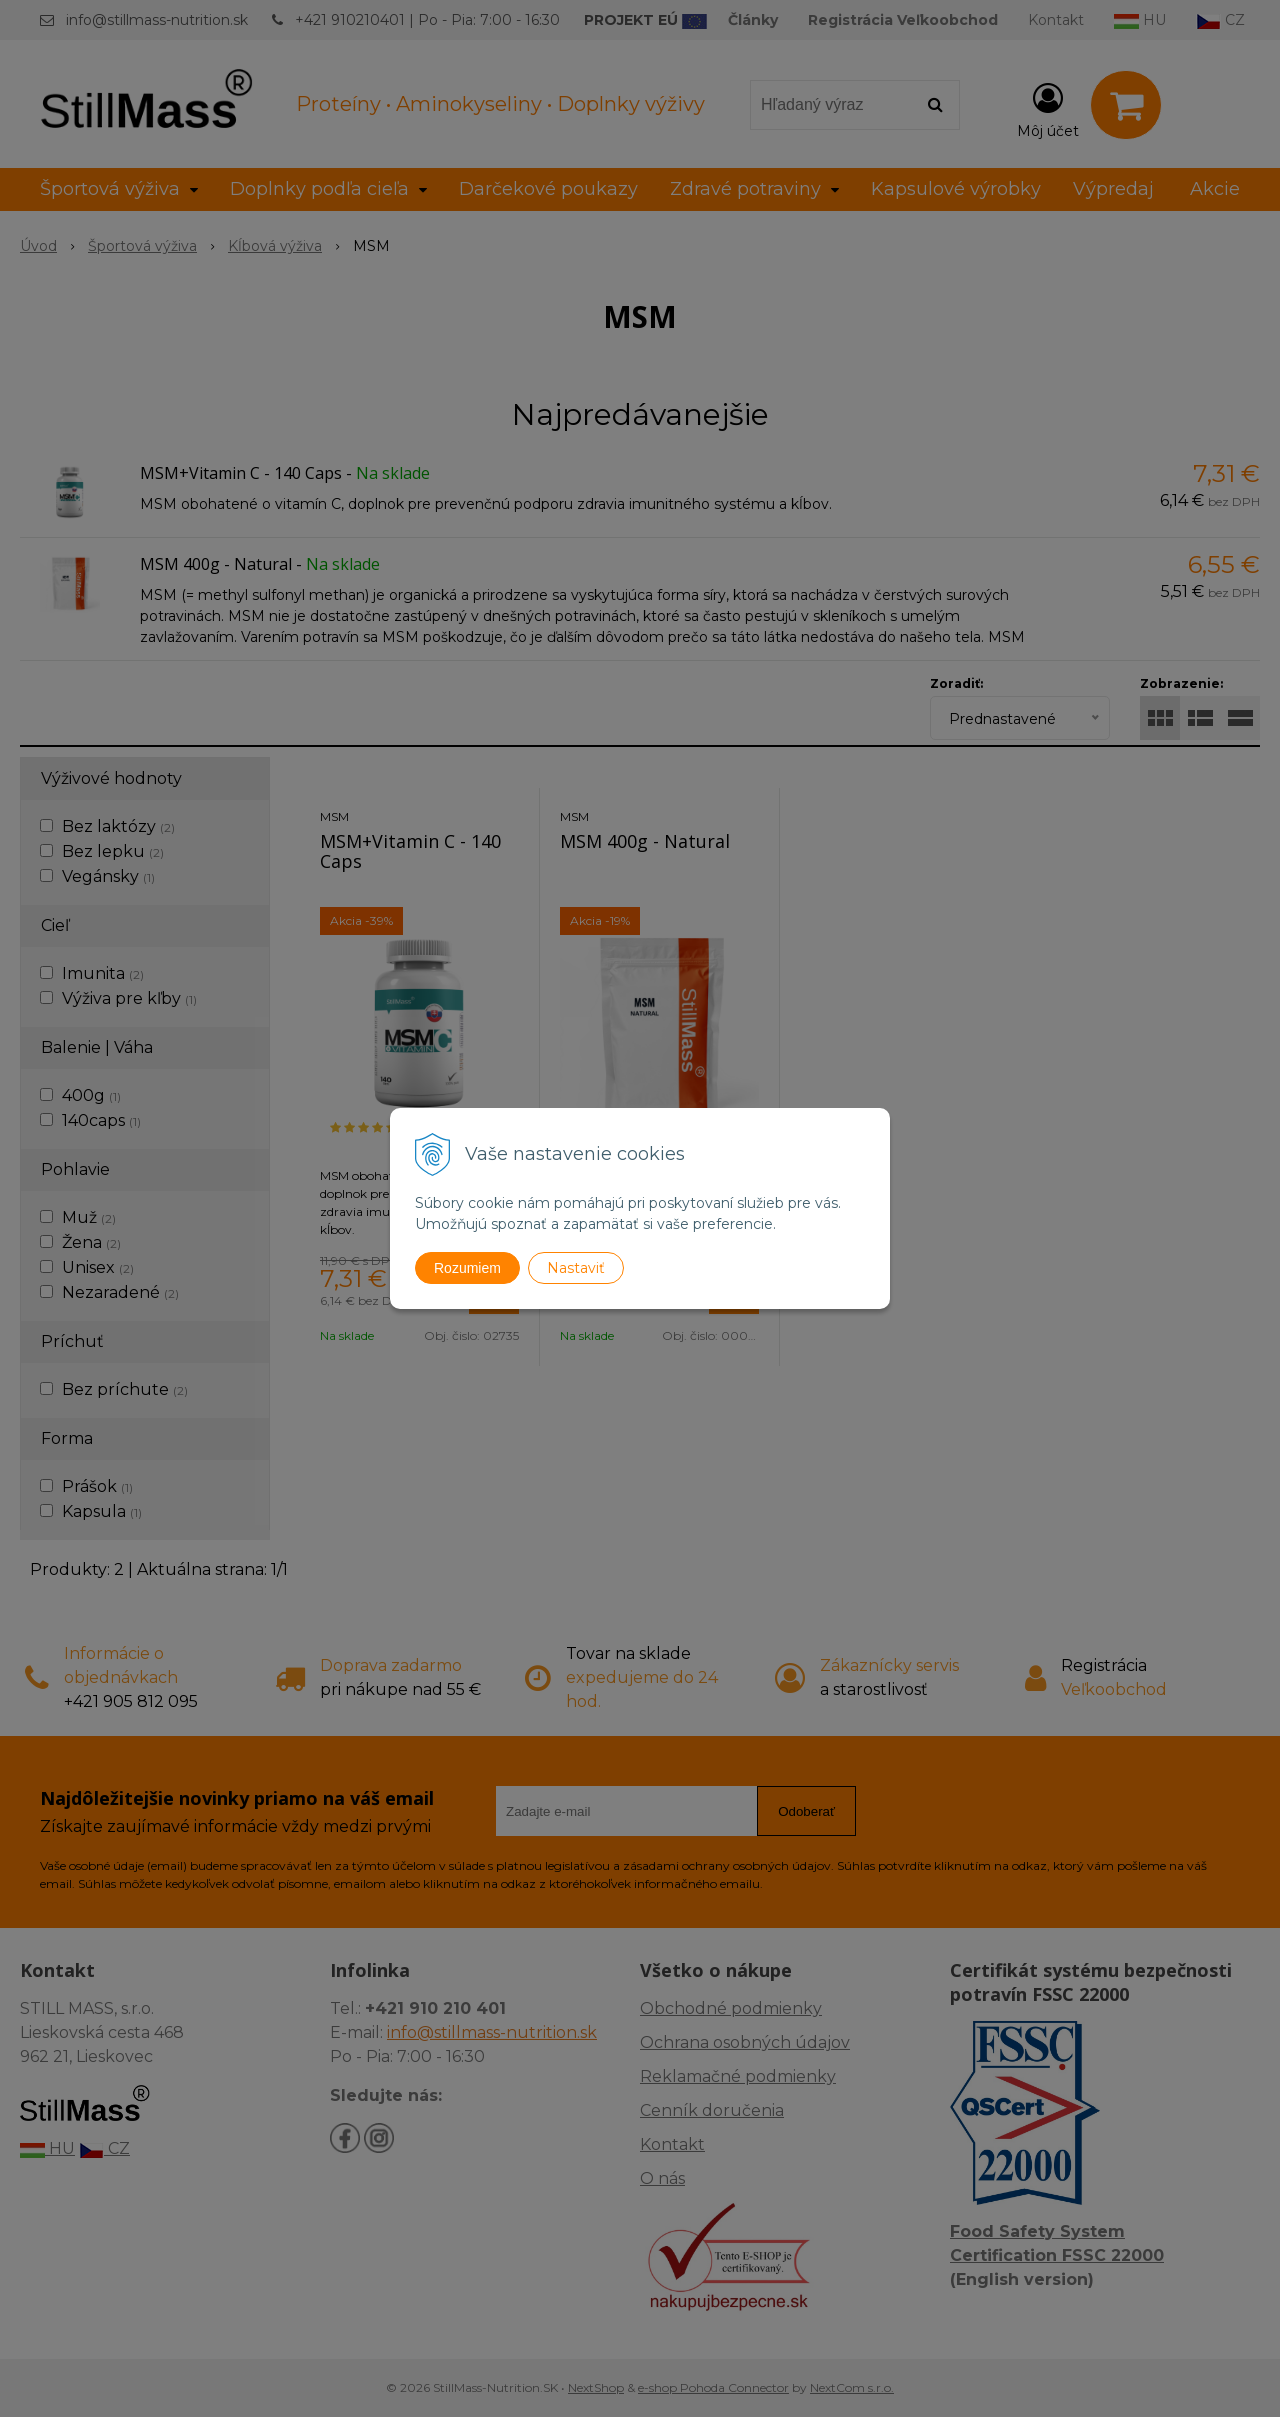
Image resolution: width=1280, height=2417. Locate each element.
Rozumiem (467, 1268)
